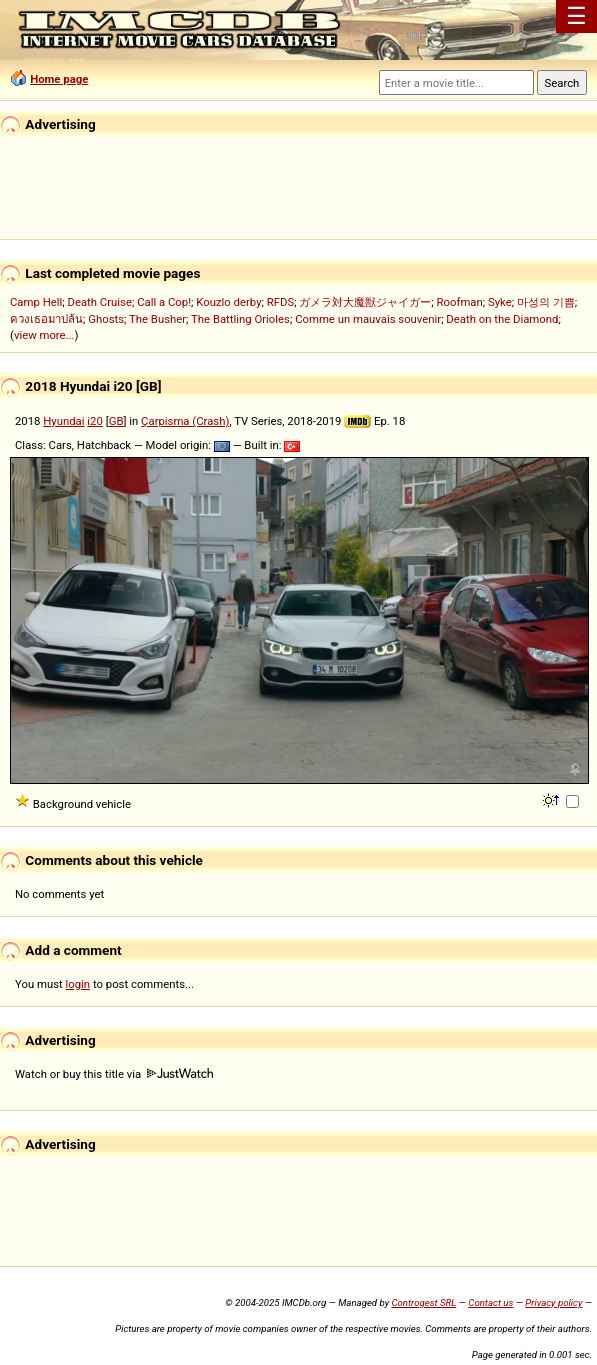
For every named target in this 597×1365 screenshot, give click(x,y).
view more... (44, 335)
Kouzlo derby (228, 302)
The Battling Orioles (240, 319)
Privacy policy (553, 1302)
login (78, 984)
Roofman (460, 302)
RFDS (280, 302)
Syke (500, 302)
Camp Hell (36, 302)
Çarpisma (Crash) (185, 421)
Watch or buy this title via (114, 1074)
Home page (59, 79)
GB (116, 421)
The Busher (157, 319)
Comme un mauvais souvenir (368, 319)
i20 (95, 421)
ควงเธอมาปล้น (46, 319)
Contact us (490, 1302)
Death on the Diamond (502, 319)
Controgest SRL (423, 1302)
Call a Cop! (164, 302)
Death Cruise (99, 302)
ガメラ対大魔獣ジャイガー (365, 302)
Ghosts (106, 319)
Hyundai (63, 421)
